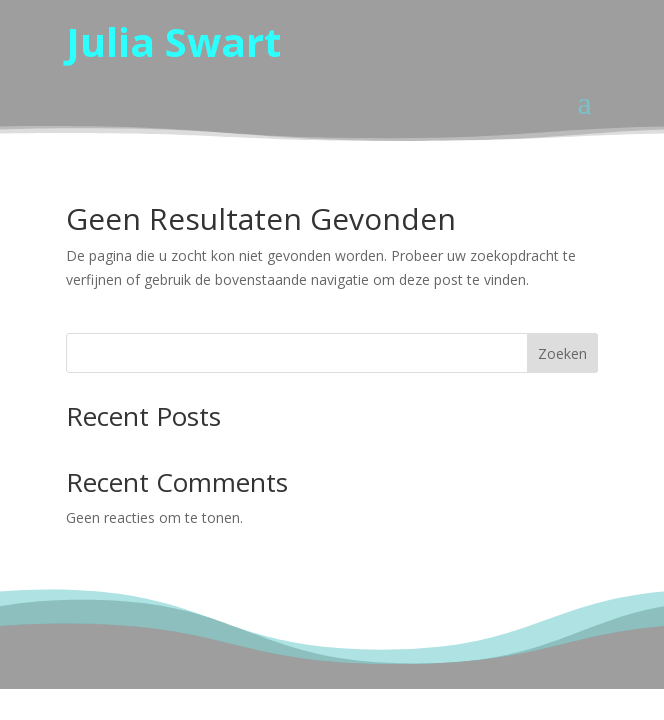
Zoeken (562, 353)
